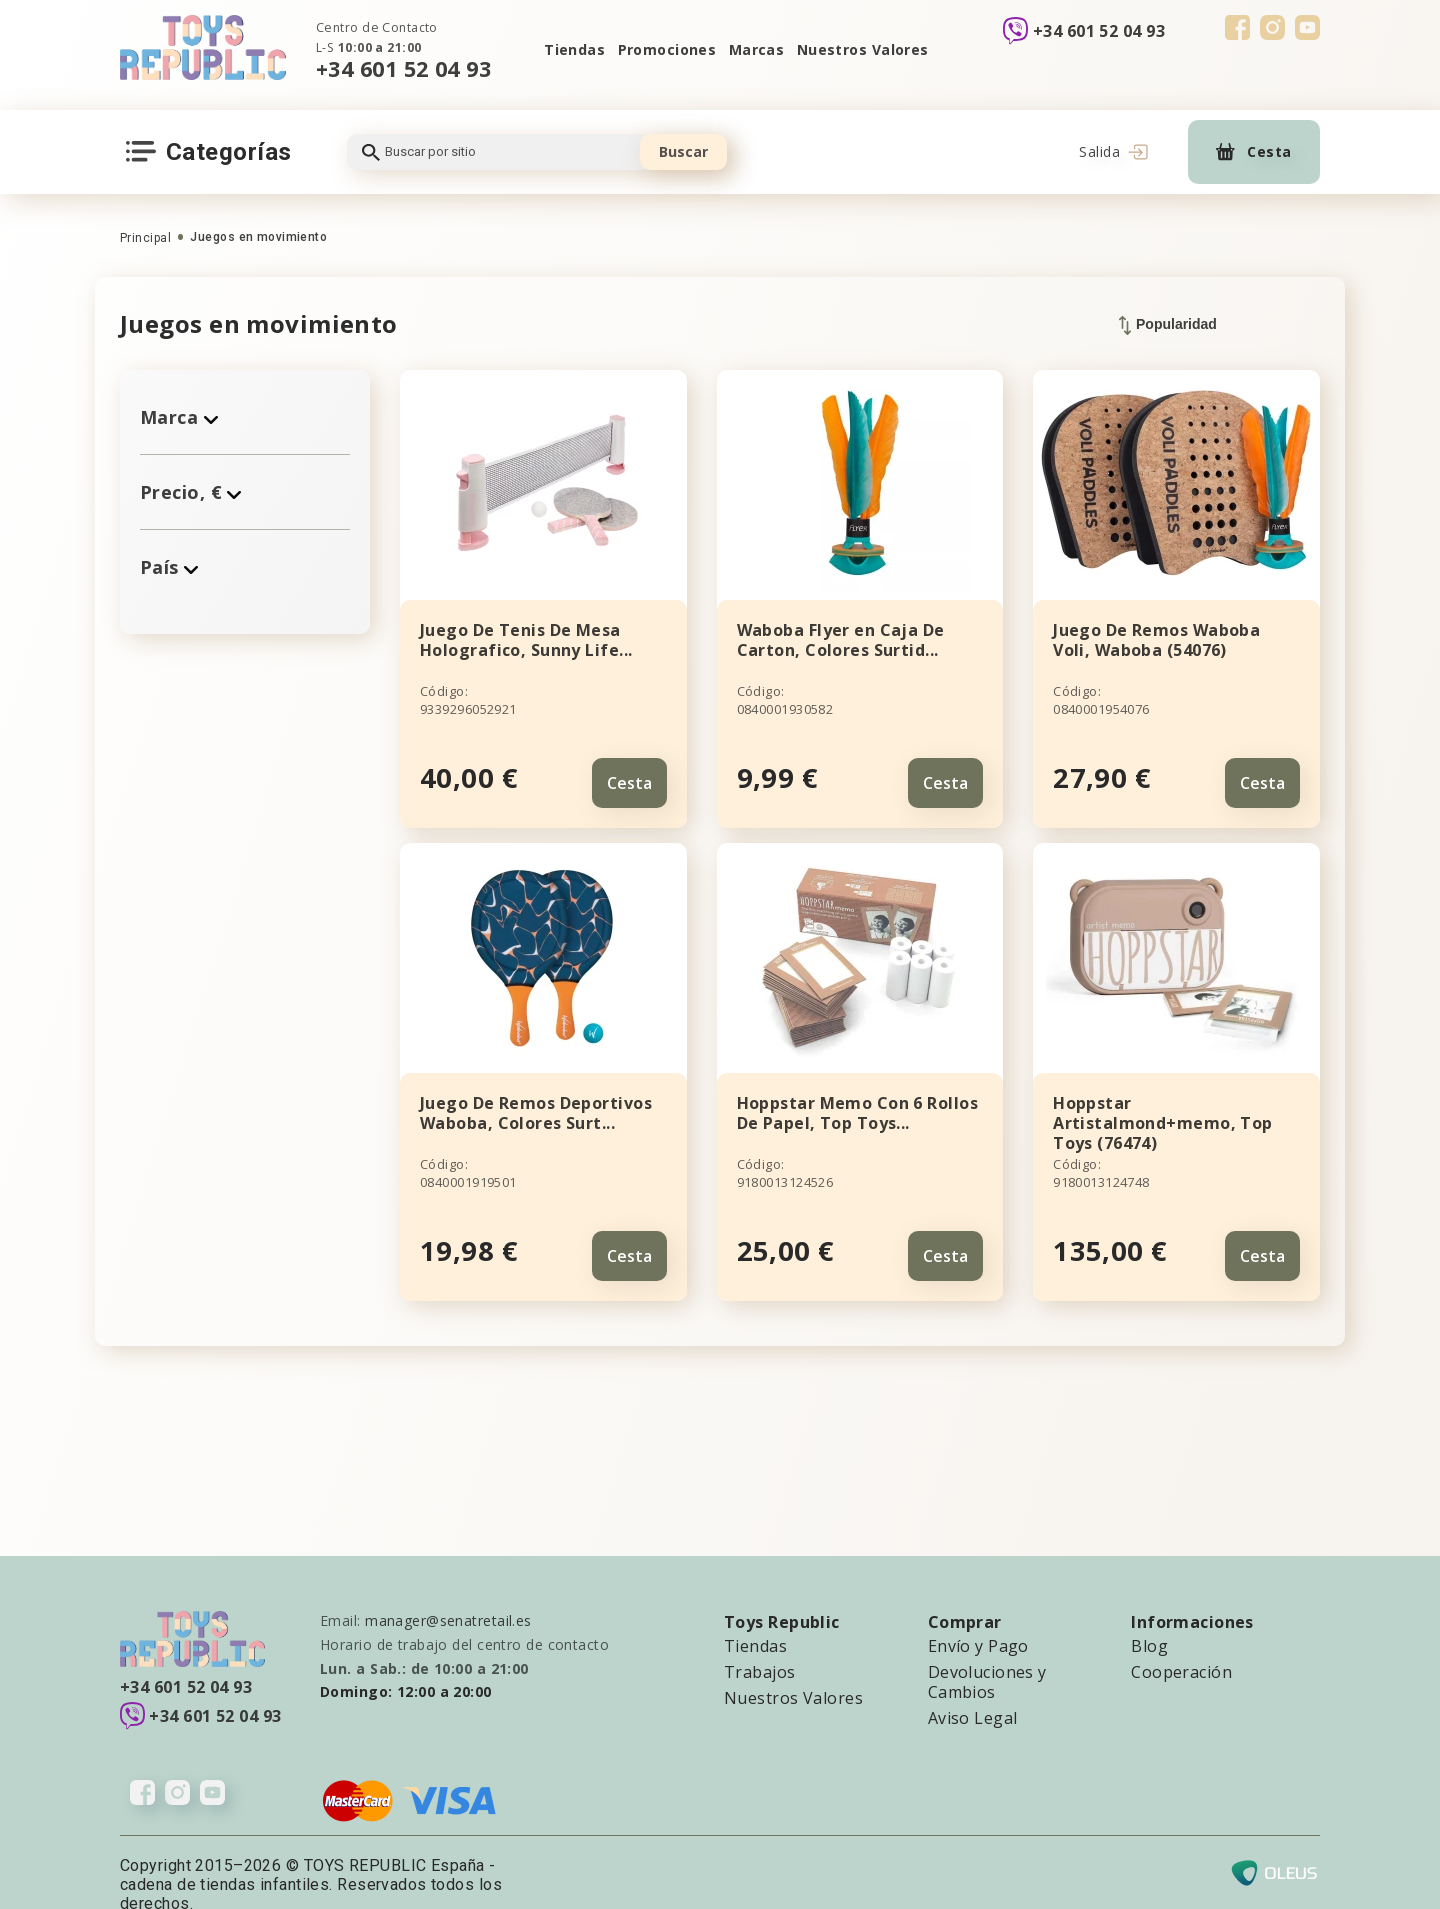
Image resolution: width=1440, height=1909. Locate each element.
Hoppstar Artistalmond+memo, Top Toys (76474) (1163, 1111)
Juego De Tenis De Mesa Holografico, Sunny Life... (526, 640)
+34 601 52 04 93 (403, 68)
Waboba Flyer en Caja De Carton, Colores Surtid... (841, 640)
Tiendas (557, 49)
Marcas (759, 49)
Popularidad (1168, 325)
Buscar (683, 151)
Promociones (659, 49)
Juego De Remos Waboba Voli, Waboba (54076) (1156, 640)
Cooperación (1181, 1648)
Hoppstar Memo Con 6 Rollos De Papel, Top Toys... (857, 1101)
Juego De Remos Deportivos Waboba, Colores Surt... (536, 1101)
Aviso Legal (973, 1694)
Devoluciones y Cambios (987, 1658)
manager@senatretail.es (448, 1596)
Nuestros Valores (875, 49)
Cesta (629, 771)
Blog (1149, 1622)
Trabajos (760, 1648)
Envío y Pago (978, 1622)
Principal (145, 238)
